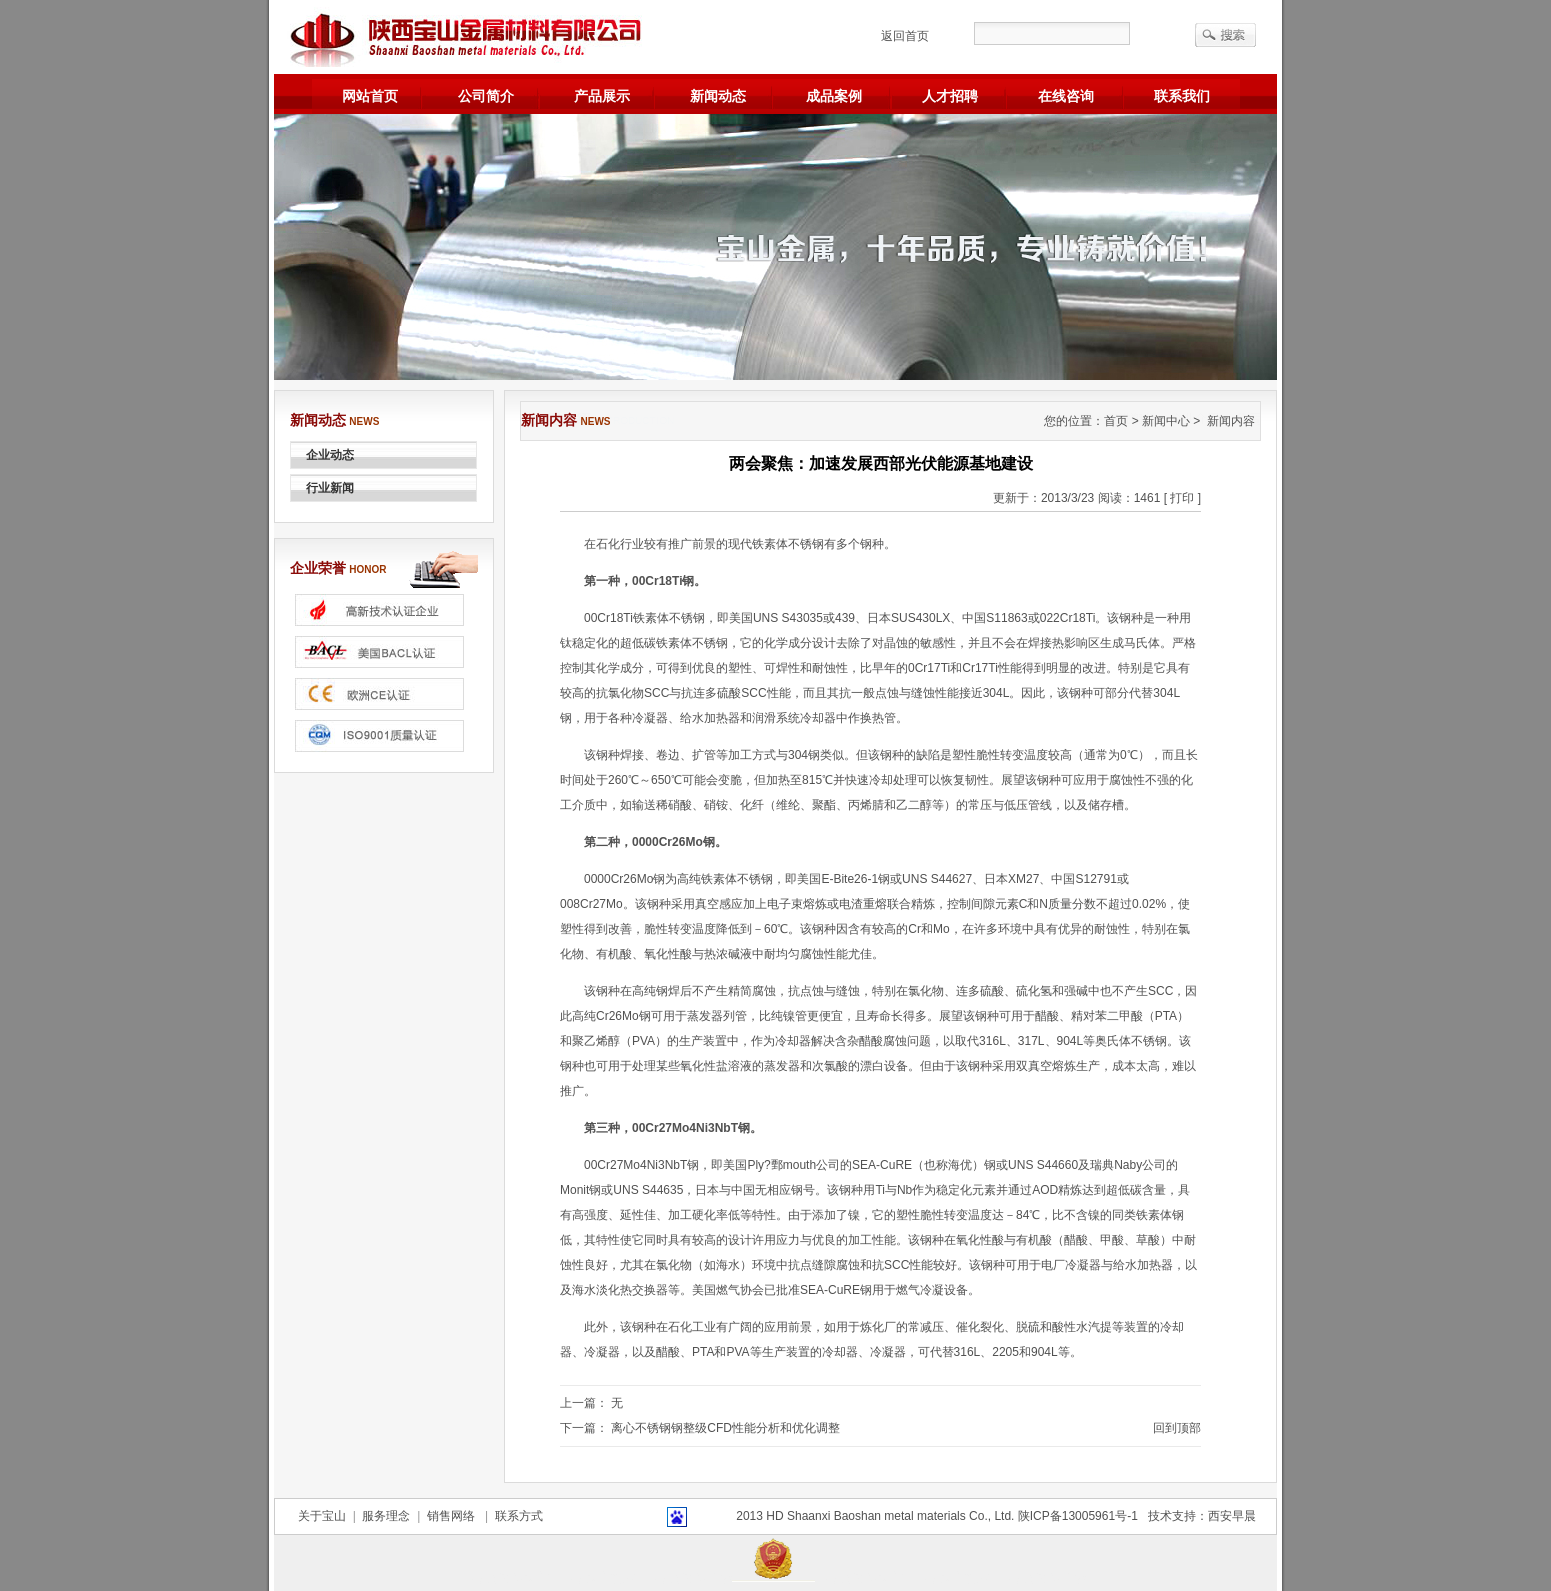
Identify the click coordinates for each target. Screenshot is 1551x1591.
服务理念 (386, 1516)
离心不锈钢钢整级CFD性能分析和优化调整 (725, 1428)
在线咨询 (1066, 96)
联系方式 (515, 1516)
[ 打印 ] (1182, 498)
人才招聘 (950, 96)
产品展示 (602, 96)
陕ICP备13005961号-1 (1078, 1516)
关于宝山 (325, 1516)
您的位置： (1074, 421)
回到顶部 (1177, 1428)
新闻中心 (1166, 421)
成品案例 (834, 96)
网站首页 (370, 96)
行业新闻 (330, 488)
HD (774, 1516)
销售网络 (452, 1516)
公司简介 (486, 96)
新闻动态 (718, 96)
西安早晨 (1232, 1516)
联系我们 (1182, 96)
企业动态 (330, 455)
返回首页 (905, 36)
